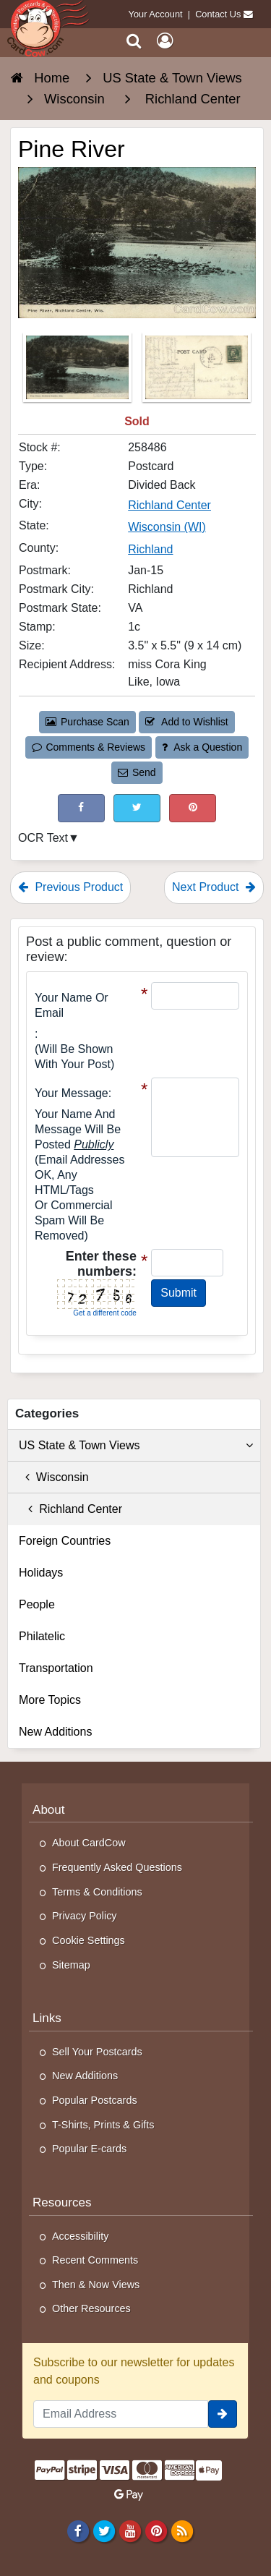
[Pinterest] (155, 2531)
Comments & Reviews (88, 747)
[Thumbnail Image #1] (79, 372)
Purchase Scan (87, 722)
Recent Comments (95, 2260)
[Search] (134, 41)
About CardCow (89, 1842)
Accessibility (80, 2236)
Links (47, 2018)
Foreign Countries (65, 1541)
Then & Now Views (95, 2284)
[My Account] (165, 41)
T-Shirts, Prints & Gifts (103, 2125)
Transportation (56, 1668)
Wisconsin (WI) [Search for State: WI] (167, 527)
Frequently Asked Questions (117, 1867)
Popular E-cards (89, 2148)
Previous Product (70, 887)
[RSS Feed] (182, 2531)
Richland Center (70, 1509)
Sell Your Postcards (97, 2051)
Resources (62, 2202)
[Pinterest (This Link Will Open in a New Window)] (192, 808)
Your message (71, 1093)
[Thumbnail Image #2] (196, 372)
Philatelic (42, 1636)
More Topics (50, 1700)
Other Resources (91, 2308)
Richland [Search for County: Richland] (150, 549)
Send (136, 772)
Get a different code (105, 1313)
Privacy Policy (84, 1916)
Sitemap (71, 1965)
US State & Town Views (136, 1445)
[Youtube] (129, 2531)
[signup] (222, 2414)
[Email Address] (120, 2414)
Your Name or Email (71, 1005)
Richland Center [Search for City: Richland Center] (169, 505)
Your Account (156, 14)
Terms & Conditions (97, 1892)
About (49, 1810)
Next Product (214, 887)
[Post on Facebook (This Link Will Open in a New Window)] (81, 808)
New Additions (55, 1732)
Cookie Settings (88, 1940)
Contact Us (218, 14)
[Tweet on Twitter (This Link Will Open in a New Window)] (136, 808)
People (37, 1604)
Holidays (41, 1572)
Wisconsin (54, 1477)
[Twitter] (103, 2531)
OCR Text (43, 838)
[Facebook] (77, 2531)
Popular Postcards (94, 2100)
